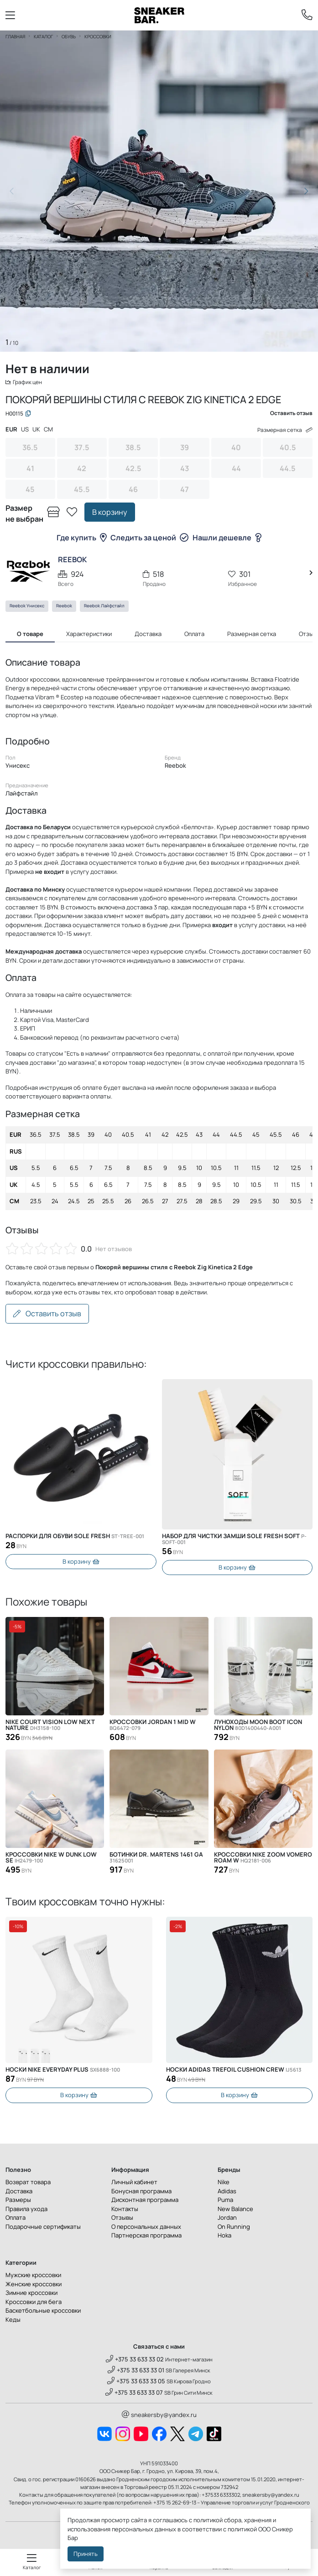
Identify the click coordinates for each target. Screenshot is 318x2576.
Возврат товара (28, 2183)
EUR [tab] (11, 430)
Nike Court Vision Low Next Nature (50, 1726)
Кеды (13, 2320)
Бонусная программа (141, 2192)
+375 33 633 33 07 (134, 2393)
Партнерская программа (146, 2236)
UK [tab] (36, 430)
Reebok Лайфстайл (104, 607)
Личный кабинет (134, 2183)
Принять (85, 2554)
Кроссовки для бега (33, 2303)
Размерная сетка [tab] (251, 635)
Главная (15, 36)
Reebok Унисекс (27, 607)
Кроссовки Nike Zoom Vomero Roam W (263, 1859)
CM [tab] (48, 430)
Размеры (18, 2201)
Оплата (15, 2219)
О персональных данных (146, 2227)
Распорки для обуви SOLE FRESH (74, 1537)
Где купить (82, 539)
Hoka (224, 2236)
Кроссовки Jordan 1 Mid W (152, 1726)
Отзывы (122, 2219)
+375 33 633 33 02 (135, 2360)
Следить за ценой (149, 539)
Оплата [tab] (194, 635)
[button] (306, 191)
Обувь (69, 36)
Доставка (18, 2192)
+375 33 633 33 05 (136, 2382)
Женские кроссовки (33, 2285)
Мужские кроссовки (33, 2276)
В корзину (109, 513)
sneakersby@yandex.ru (159, 2416)
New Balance (235, 2210)
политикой (242, 2529)
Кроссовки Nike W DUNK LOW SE (51, 1859)
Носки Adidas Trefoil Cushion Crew (234, 2071)
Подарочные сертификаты (43, 2227)
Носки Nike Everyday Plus (62, 2071)
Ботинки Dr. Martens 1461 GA (156, 1859)
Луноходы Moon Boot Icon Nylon (258, 1726)
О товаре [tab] (30, 635)
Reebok (64, 607)
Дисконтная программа (144, 2201)
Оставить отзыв (47, 1315)
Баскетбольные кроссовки (43, 2312)
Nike (223, 2183)
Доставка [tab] (148, 635)
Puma (225, 2201)
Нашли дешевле (227, 539)
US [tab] (25, 430)
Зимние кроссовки (31, 2294)
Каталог (43, 36)
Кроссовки (97, 36)
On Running (234, 2227)
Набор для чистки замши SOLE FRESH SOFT (234, 1540)
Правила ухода (26, 2210)
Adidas (227, 2192)
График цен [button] (25, 382)
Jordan (227, 2219)
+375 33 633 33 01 (136, 2371)
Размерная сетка (283, 430)
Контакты (124, 2210)
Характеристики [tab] (89, 635)
